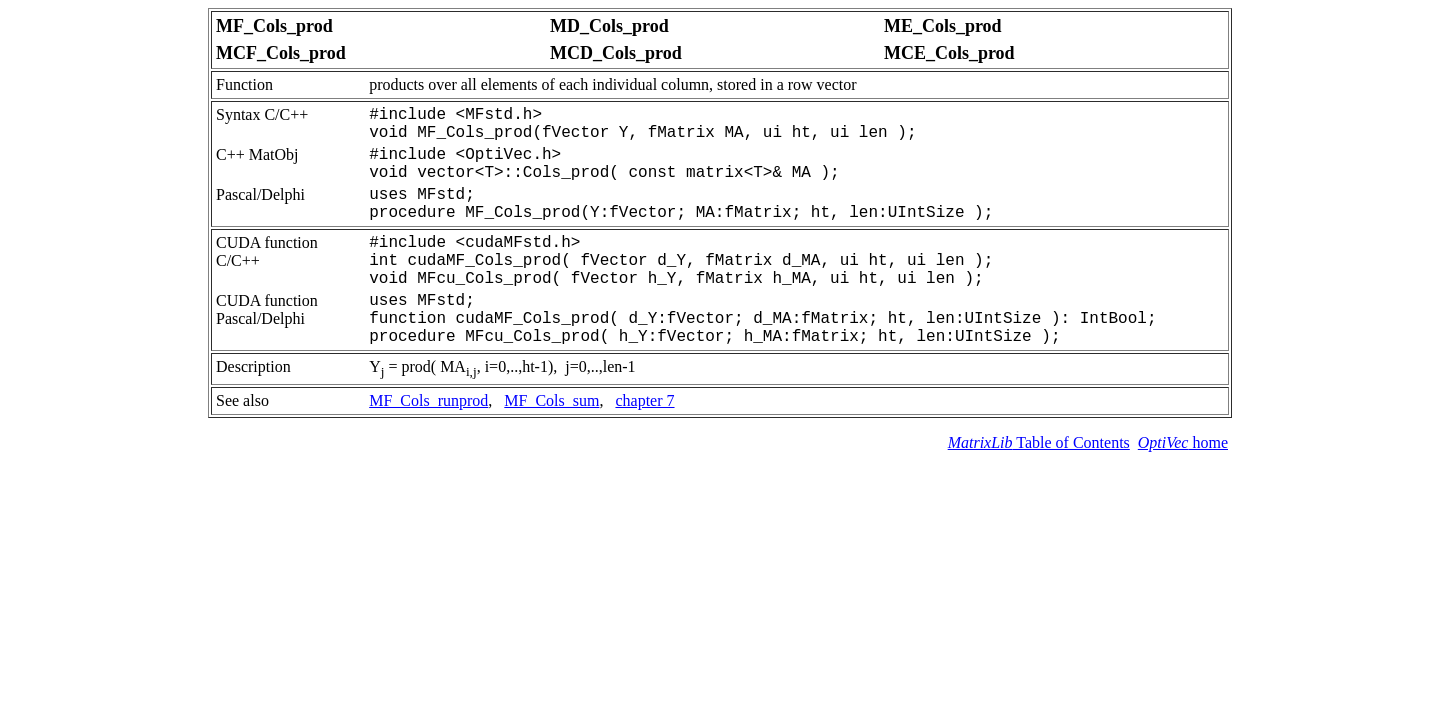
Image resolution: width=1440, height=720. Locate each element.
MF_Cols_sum (551, 400)
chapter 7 (644, 400)
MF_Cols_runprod (428, 400)
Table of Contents (1039, 442)
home (1183, 442)
